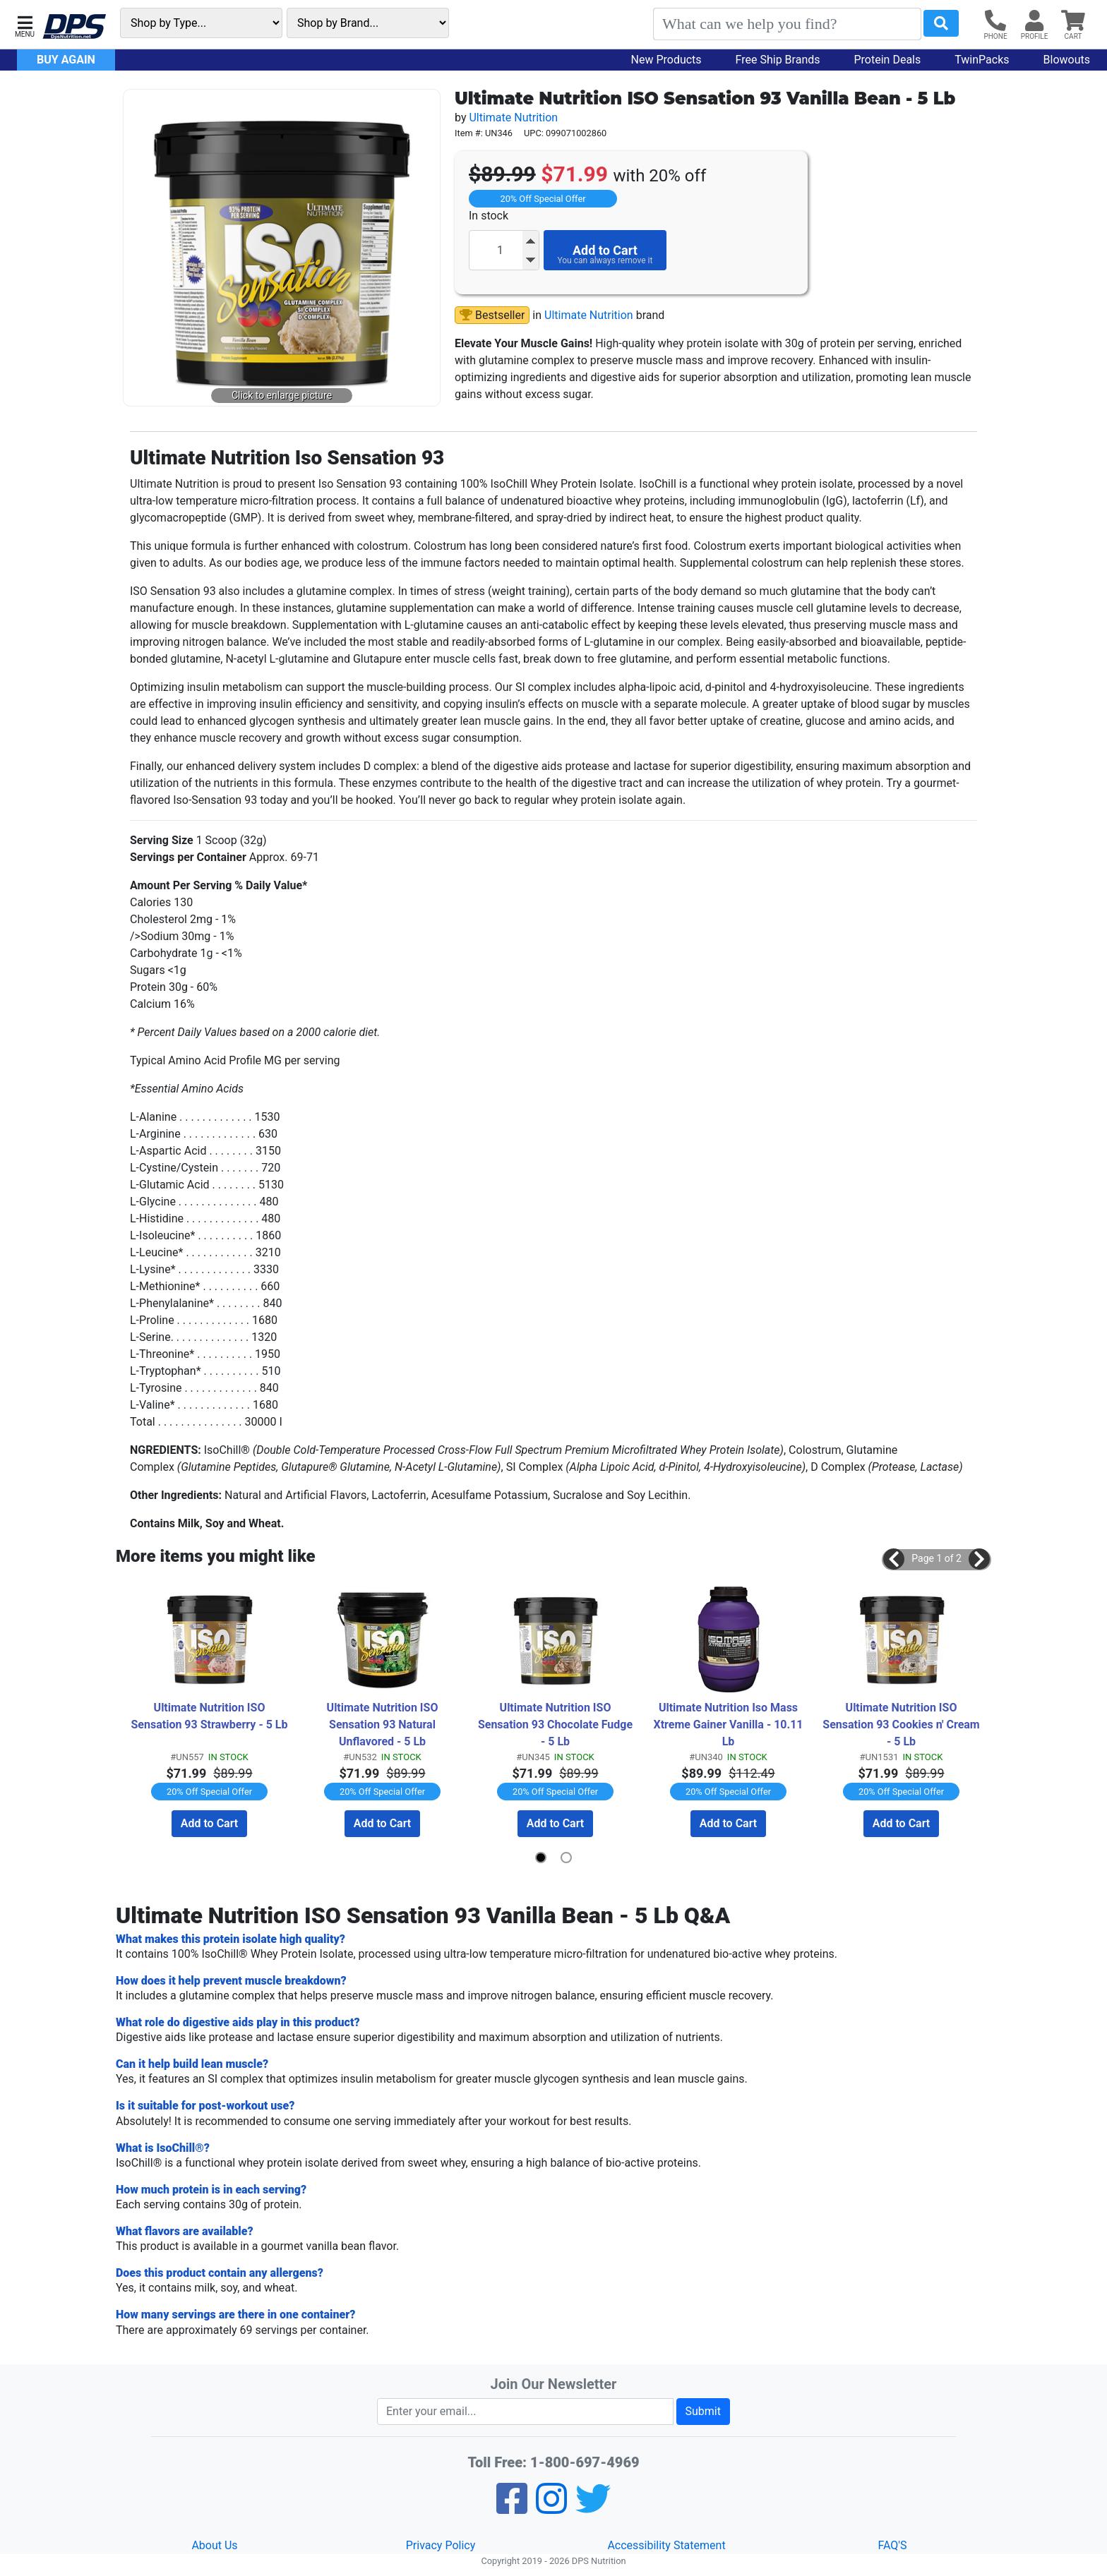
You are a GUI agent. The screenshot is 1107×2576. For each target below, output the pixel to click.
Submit (703, 2410)
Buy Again (66, 59)
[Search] (787, 24)
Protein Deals (887, 59)
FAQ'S (892, 2544)
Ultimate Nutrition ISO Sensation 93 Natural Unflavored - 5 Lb (384, 1724)
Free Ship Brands (778, 59)
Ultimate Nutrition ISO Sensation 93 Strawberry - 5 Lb (209, 1716)
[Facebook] (512, 2507)
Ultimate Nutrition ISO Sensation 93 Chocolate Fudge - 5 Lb (556, 1724)
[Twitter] (593, 2507)
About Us (214, 2544)
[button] (24, 25)
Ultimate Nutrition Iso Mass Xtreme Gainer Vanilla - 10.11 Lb (729, 1724)
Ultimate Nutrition (513, 117)
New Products (666, 59)
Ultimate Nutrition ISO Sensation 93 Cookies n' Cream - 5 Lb (901, 1724)
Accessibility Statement (666, 2544)
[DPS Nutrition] (74, 27)
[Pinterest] (551, 2507)
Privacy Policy (441, 2544)
